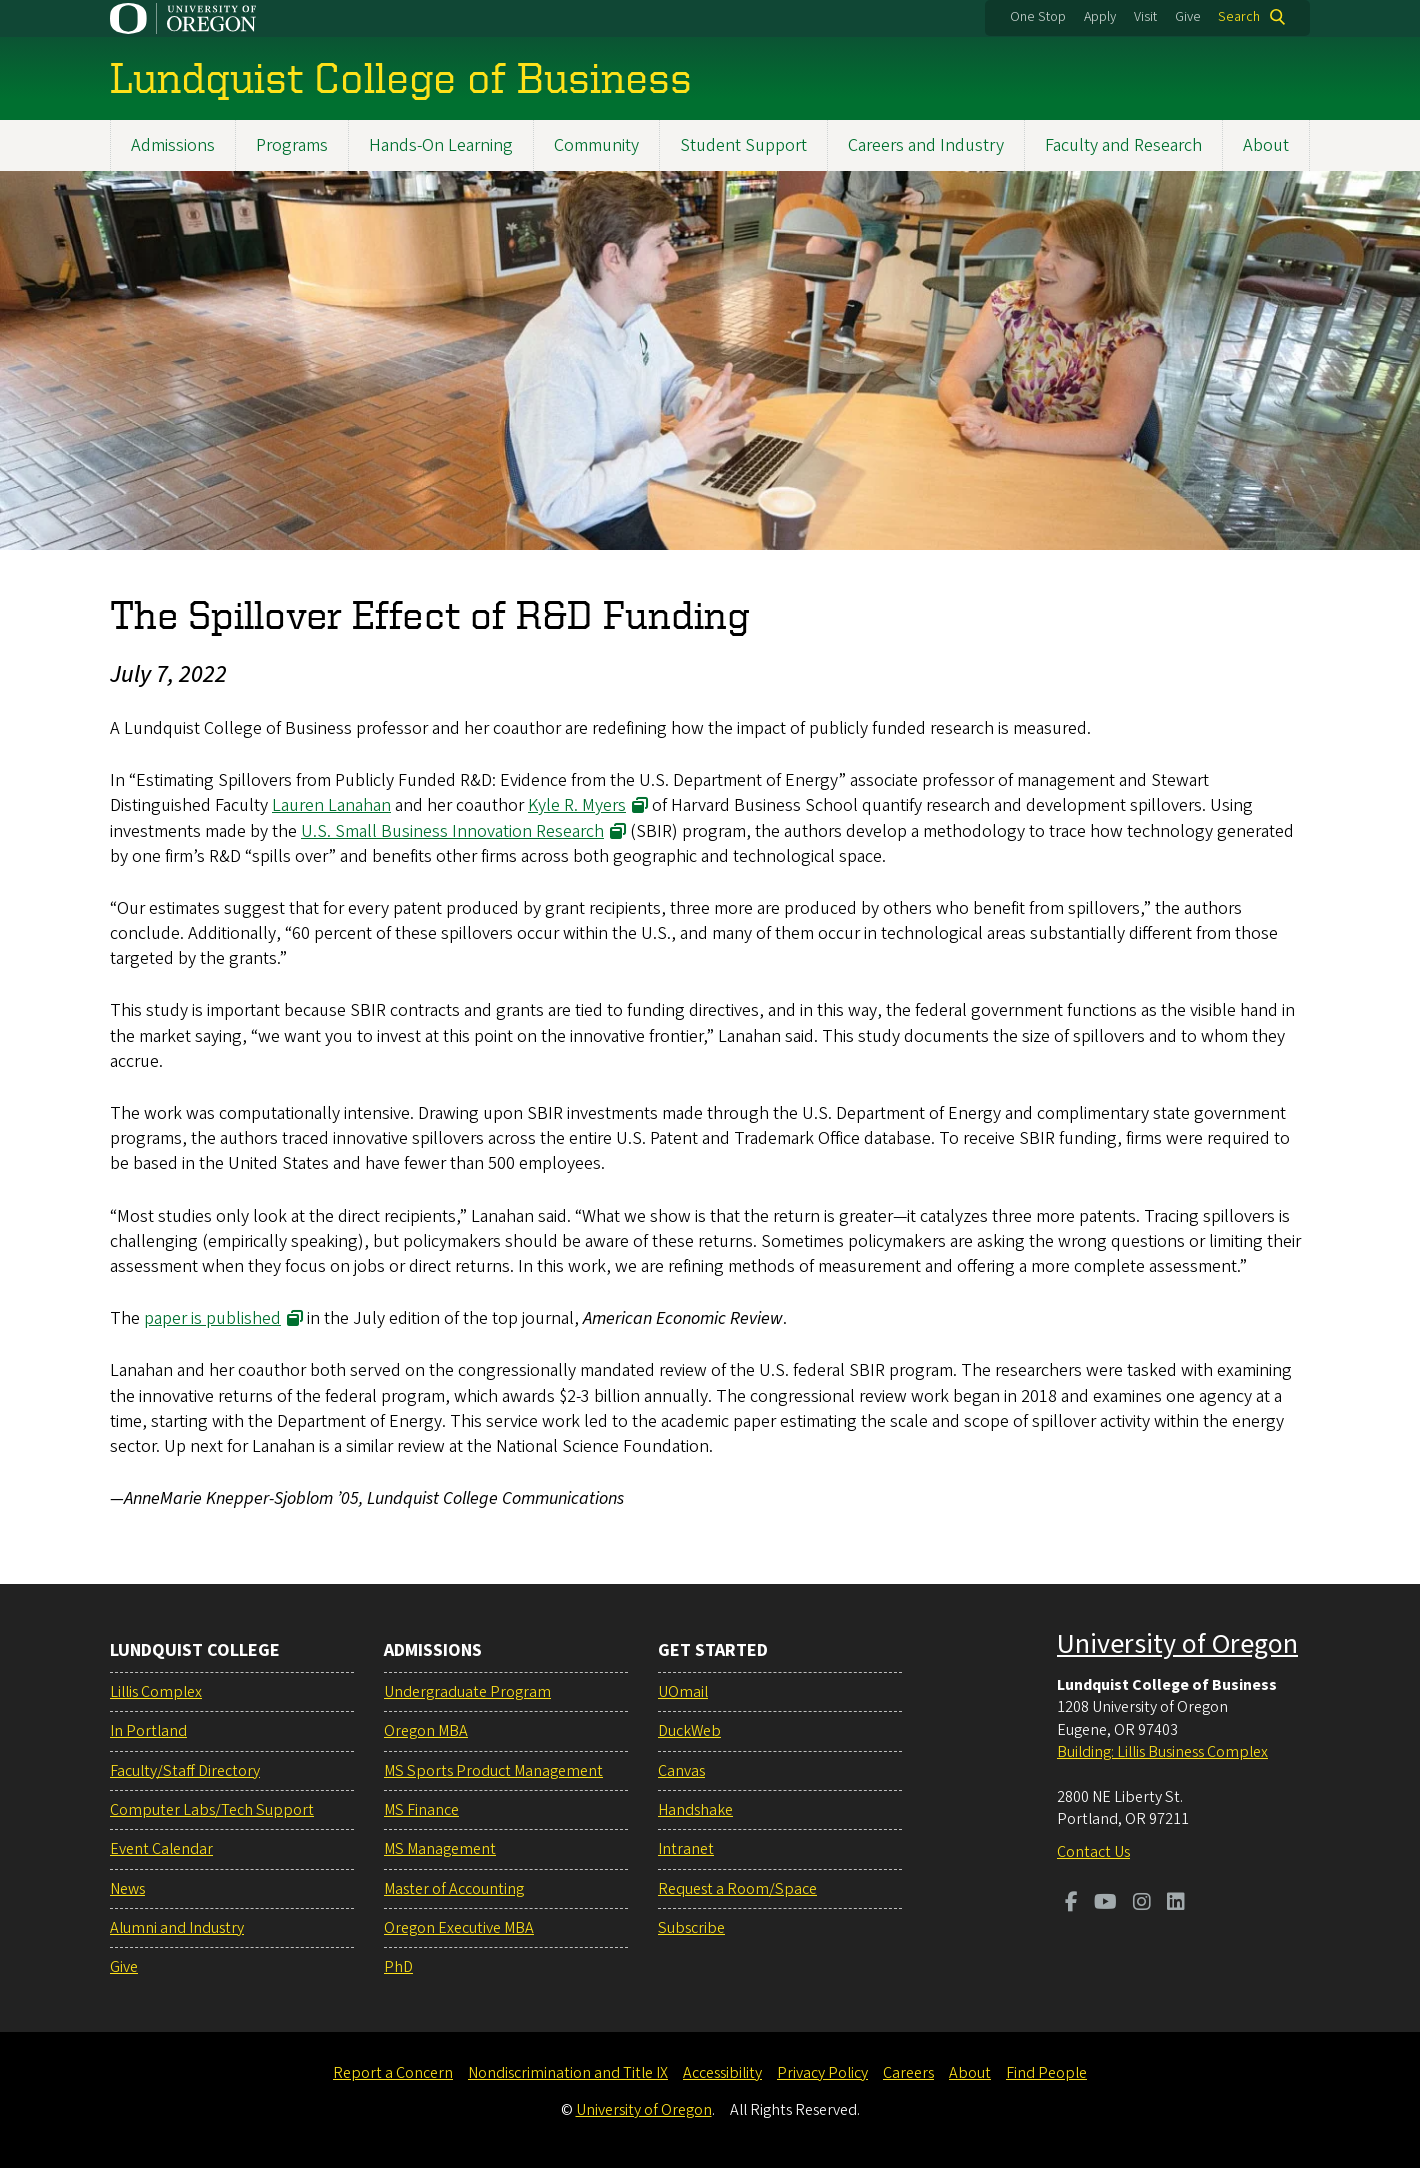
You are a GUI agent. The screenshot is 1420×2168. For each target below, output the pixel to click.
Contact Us (1093, 1852)
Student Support (743, 145)
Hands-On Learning (441, 145)
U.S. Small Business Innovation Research (452, 831)
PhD (398, 1967)
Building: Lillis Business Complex (1162, 1752)
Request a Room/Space (737, 1889)
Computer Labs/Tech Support (212, 1810)
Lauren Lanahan (331, 806)
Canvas (681, 1771)
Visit (1145, 17)
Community (596, 145)
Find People (1046, 2073)
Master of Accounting (454, 1889)
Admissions (173, 145)
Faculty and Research (1123, 145)
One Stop (1038, 17)
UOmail (683, 1692)
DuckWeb (689, 1731)
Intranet (686, 1849)
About (1266, 145)
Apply (1100, 17)
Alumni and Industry (177, 1928)
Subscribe (691, 1928)
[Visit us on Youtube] (1105, 1904)
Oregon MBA (426, 1731)
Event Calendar (161, 1849)
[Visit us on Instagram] (1142, 1904)
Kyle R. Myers (577, 806)
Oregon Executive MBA (459, 1928)
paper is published (212, 1318)
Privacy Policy (822, 2073)
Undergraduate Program (467, 1692)
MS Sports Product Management (493, 1771)
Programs (292, 145)
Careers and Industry (926, 145)
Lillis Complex (156, 1692)
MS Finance (421, 1810)
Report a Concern (393, 2073)
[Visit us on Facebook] (1071, 1904)
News (127, 1889)
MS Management (440, 1849)
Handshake (695, 1810)
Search (1239, 17)
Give (1188, 17)
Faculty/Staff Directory (185, 1771)
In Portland (148, 1731)
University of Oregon (1177, 1644)
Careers (908, 2073)
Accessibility (722, 2073)
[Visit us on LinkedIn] (1176, 1904)
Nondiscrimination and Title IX (568, 2073)
